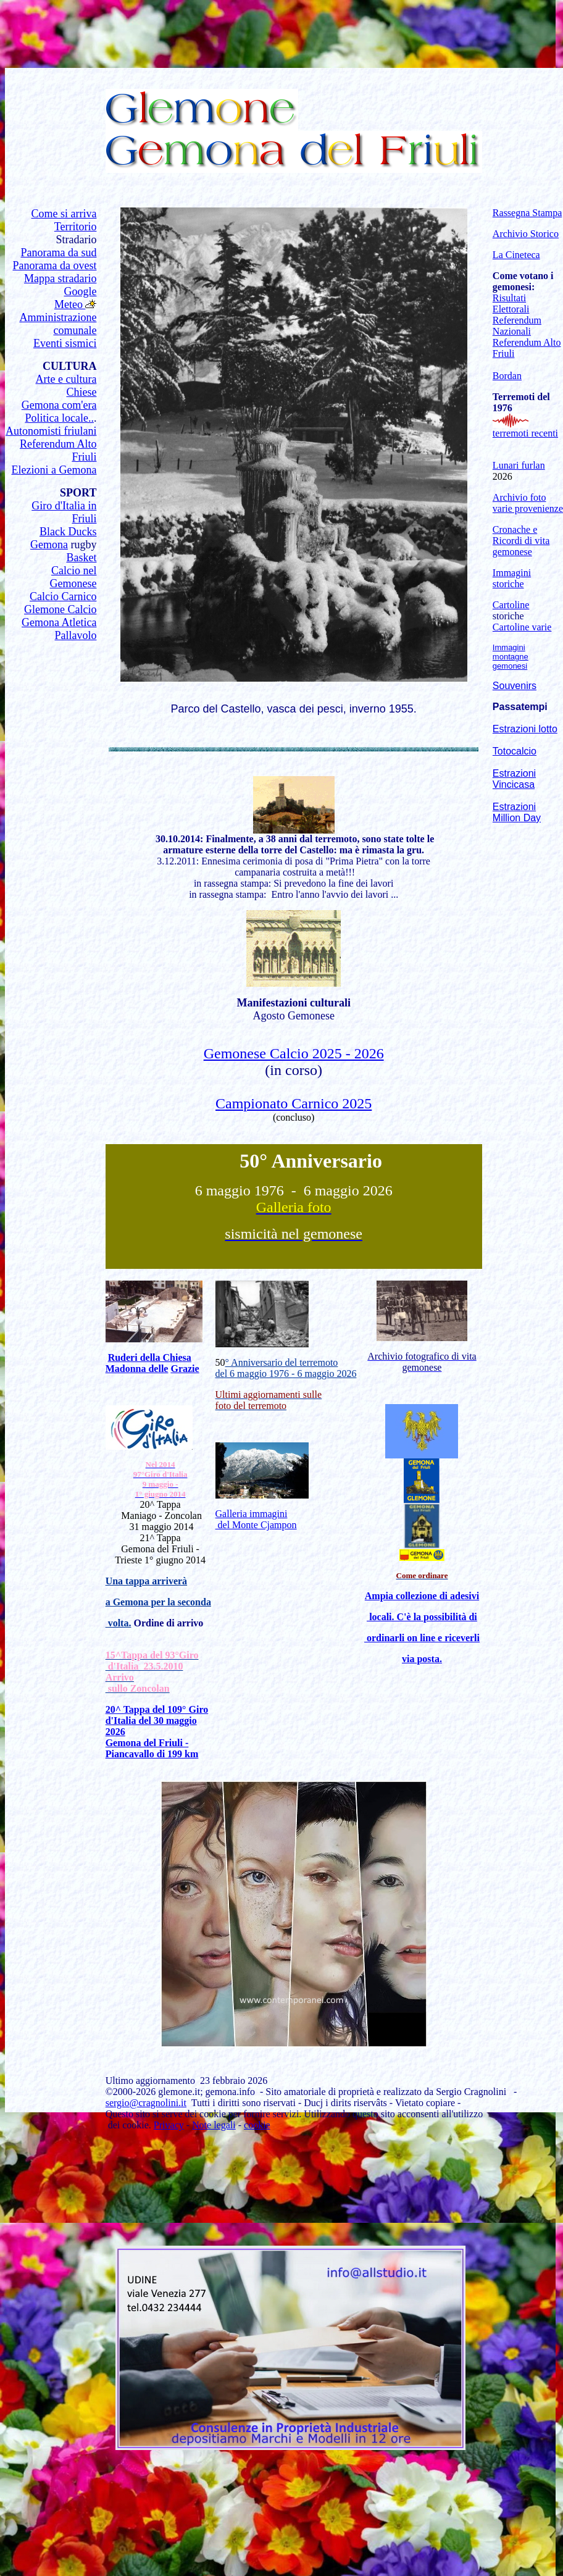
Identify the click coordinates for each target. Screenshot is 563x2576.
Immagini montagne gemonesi (510, 657)
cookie (257, 2125)
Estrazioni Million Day (517, 812)
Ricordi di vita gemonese (521, 546)
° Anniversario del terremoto (281, 1362)
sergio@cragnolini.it (146, 2102)
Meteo (69, 304)
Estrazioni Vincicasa (514, 779)
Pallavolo (75, 635)
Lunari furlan (519, 465)
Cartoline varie (522, 627)
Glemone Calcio (60, 609)
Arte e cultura (65, 379)
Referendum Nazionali (517, 326)
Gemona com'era (59, 405)
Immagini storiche (512, 578)
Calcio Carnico (63, 596)
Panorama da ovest (54, 265)
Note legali (214, 2125)
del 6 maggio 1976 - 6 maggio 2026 (286, 1373)
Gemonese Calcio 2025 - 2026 (294, 1053)
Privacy (169, 2125)
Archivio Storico (526, 233)
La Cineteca (516, 254)
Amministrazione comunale (57, 324)
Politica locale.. (59, 418)
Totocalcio (514, 751)
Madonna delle (137, 1368)
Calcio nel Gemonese (72, 577)
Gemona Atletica (59, 622)
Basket (81, 557)
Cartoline (511, 605)
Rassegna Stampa (527, 212)
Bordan (507, 375)
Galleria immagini (251, 1513)
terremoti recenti (525, 433)
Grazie (184, 1368)
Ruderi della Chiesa (149, 1357)
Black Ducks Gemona (63, 538)
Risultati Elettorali (511, 303)
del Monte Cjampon (256, 1525)
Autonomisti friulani (51, 431)
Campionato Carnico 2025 (293, 1103)
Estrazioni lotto (525, 729)
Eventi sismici (65, 343)
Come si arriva (63, 213)
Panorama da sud (58, 252)
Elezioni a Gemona (53, 470)
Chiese (81, 392)
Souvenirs (514, 685)
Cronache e (515, 529)
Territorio (75, 226)
